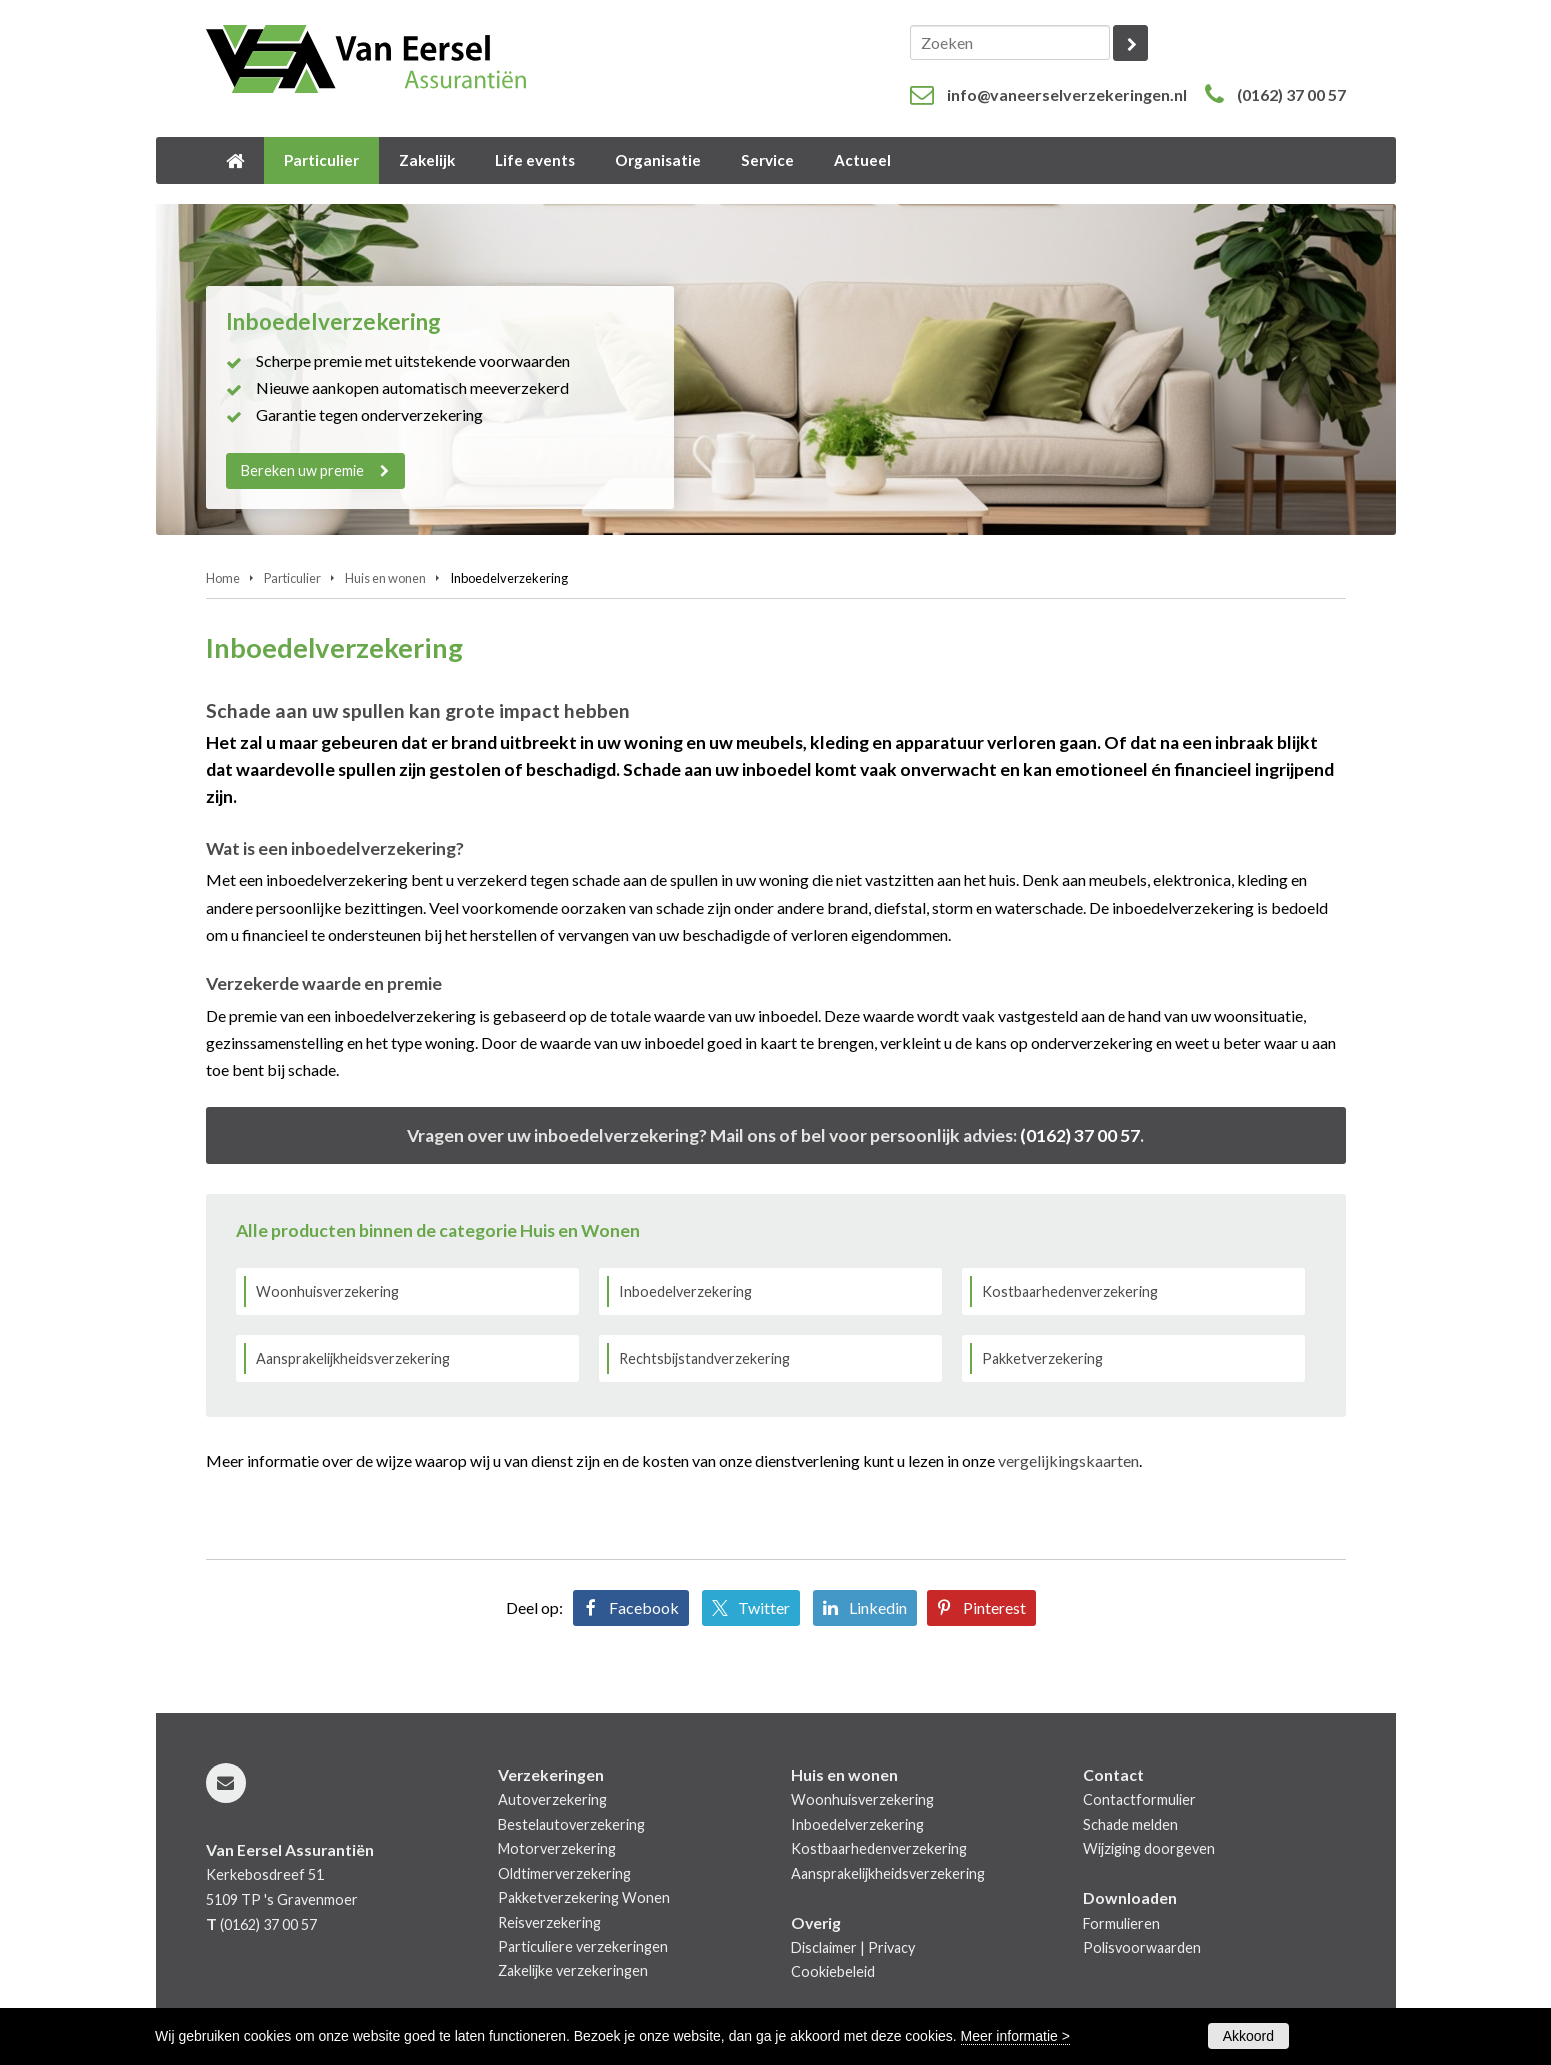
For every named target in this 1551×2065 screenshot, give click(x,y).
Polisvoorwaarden (1142, 1947)
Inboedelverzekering (685, 1291)
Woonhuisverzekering (327, 1291)
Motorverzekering (557, 1848)
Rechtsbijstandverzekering (704, 1358)
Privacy (891, 1947)
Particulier (292, 578)
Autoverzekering (552, 1799)
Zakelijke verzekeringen (573, 1970)
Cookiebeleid (833, 1971)
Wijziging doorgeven (1149, 1848)
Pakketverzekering (1042, 1358)
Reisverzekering (549, 1922)
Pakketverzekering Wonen (584, 1897)
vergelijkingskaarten (1068, 1460)
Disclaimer (824, 1947)
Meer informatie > (1015, 2036)
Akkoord (1248, 2036)
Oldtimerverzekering (564, 1873)
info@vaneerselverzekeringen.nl (1067, 94)
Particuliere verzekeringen (583, 1946)
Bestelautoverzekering (571, 1824)
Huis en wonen (385, 578)
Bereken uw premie (303, 470)
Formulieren (1121, 1923)
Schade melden (1130, 1824)
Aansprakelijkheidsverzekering (353, 1358)
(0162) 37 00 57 (1291, 94)
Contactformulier (1139, 1799)
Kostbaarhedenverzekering (1070, 1291)
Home (223, 578)
